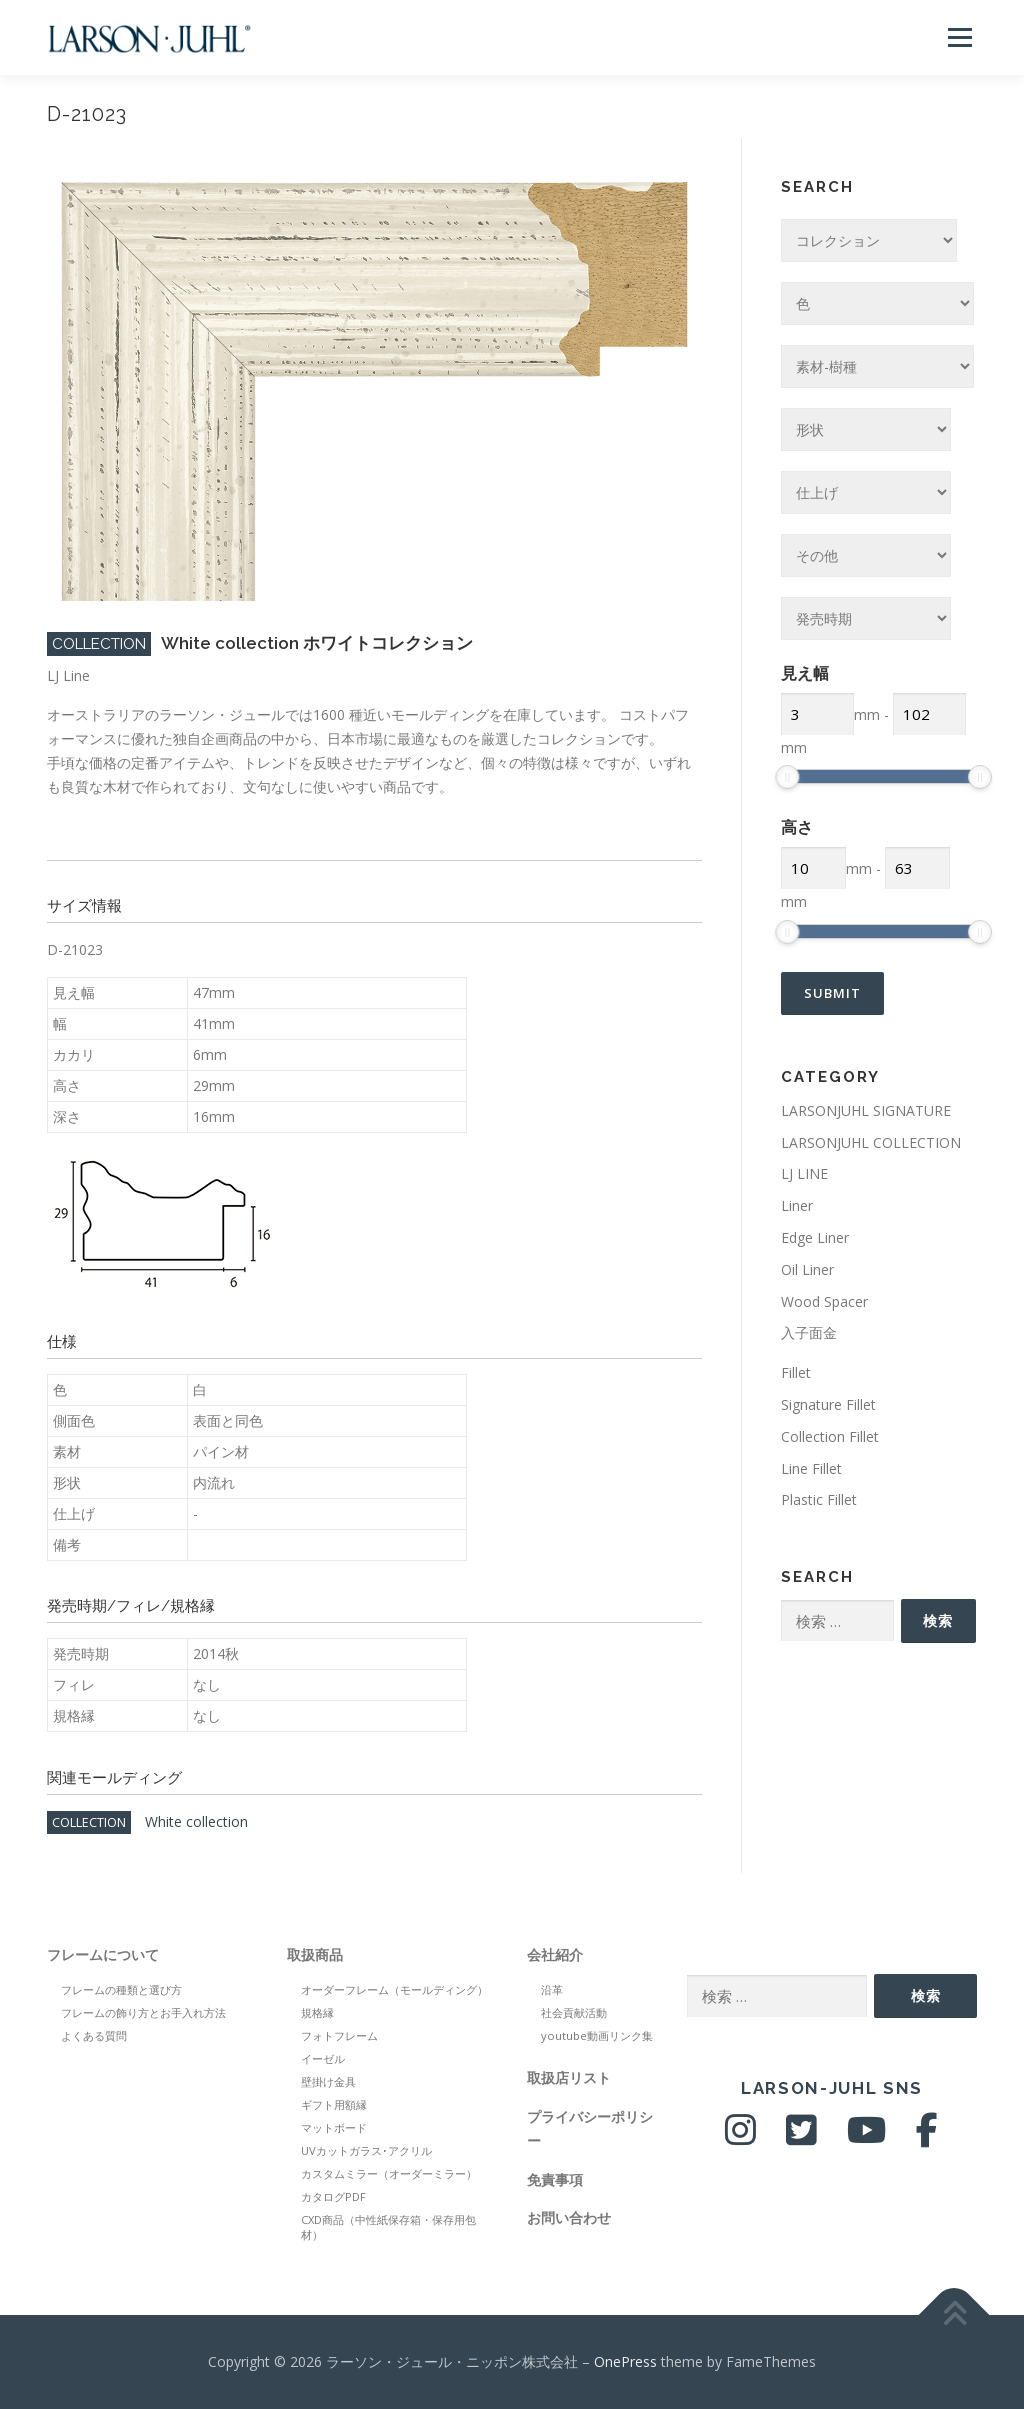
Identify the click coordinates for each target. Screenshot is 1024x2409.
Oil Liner (807, 1269)
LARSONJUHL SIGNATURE (866, 1110)
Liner (797, 1205)
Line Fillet (811, 1468)
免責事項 (555, 2179)
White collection (196, 1821)
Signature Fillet (828, 1404)
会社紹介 (555, 1954)
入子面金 (809, 1332)
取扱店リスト (569, 2077)
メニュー (959, 37)
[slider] (787, 777)
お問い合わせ (569, 2217)
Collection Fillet (830, 1436)
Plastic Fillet (819, 1499)
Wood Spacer (824, 1301)
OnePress (625, 2361)
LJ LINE (804, 1173)
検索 (938, 1620)
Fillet (796, 1372)
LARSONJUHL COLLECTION (871, 1142)
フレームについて (103, 1954)
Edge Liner (815, 1237)
